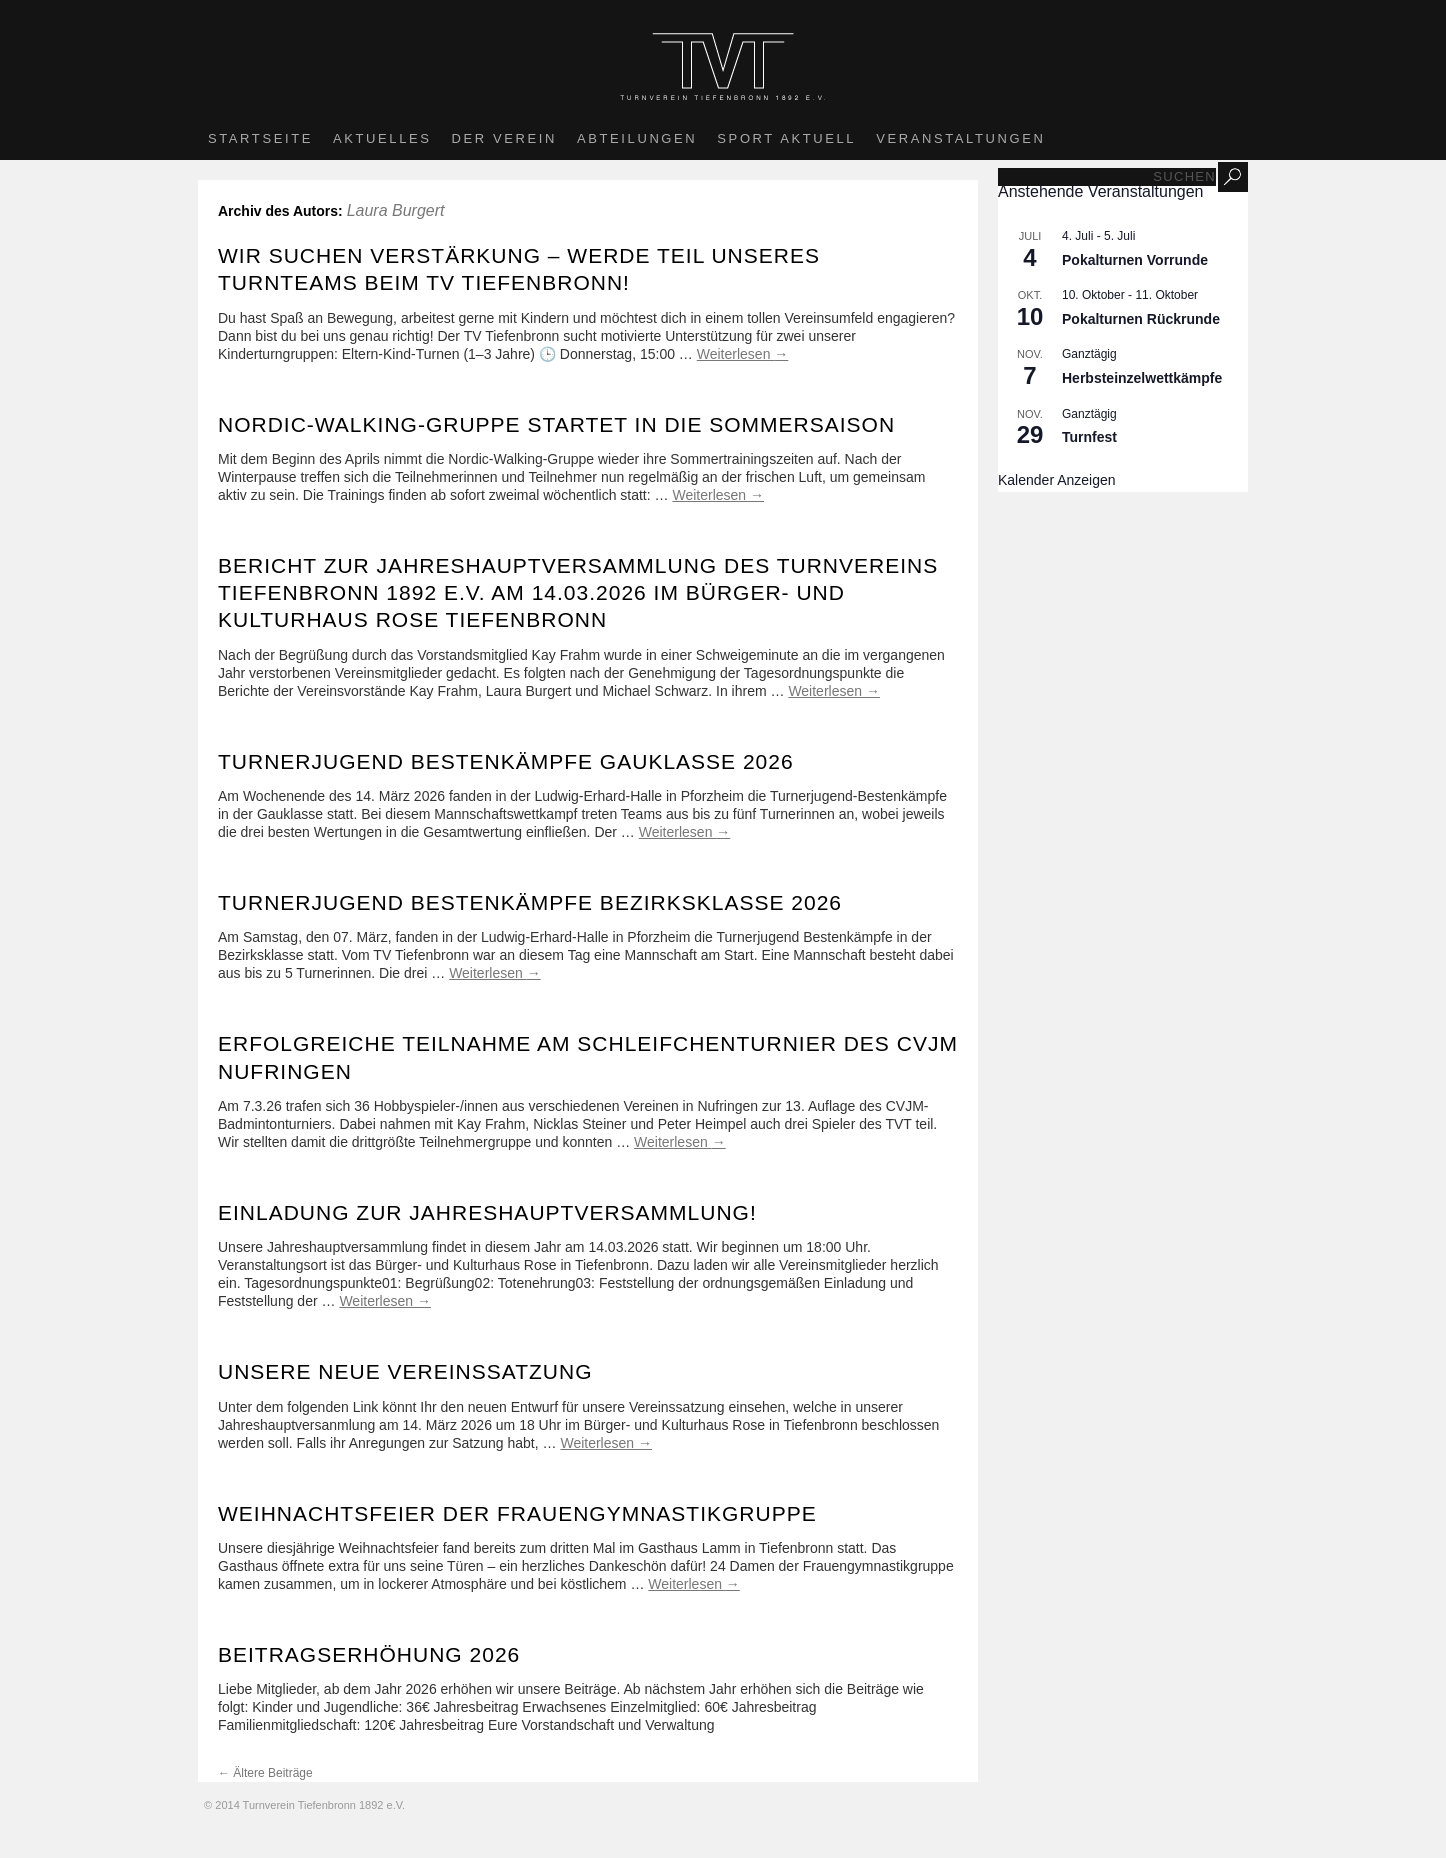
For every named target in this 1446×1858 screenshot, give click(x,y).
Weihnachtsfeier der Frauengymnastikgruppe (517, 1513)
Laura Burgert (396, 210)
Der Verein (504, 138)
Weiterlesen (743, 354)
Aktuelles (382, 138)
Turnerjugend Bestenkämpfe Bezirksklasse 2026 (530, 902)
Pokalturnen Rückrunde (1141, 319)
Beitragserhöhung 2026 (369, 1654)
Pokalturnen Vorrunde (1135, 260)
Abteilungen (637, 138)
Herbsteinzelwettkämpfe (1142, 378)
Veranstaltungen (960, 138)
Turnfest (1089, 437)
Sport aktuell (786, 138)
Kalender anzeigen (1057, 480)
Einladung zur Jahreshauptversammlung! (487, 1212)
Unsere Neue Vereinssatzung (405, 1371)
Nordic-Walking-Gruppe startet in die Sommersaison (556, 424)
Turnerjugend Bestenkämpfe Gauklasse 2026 (506, 761)
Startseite (260, 138)
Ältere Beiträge (265, 1773)
